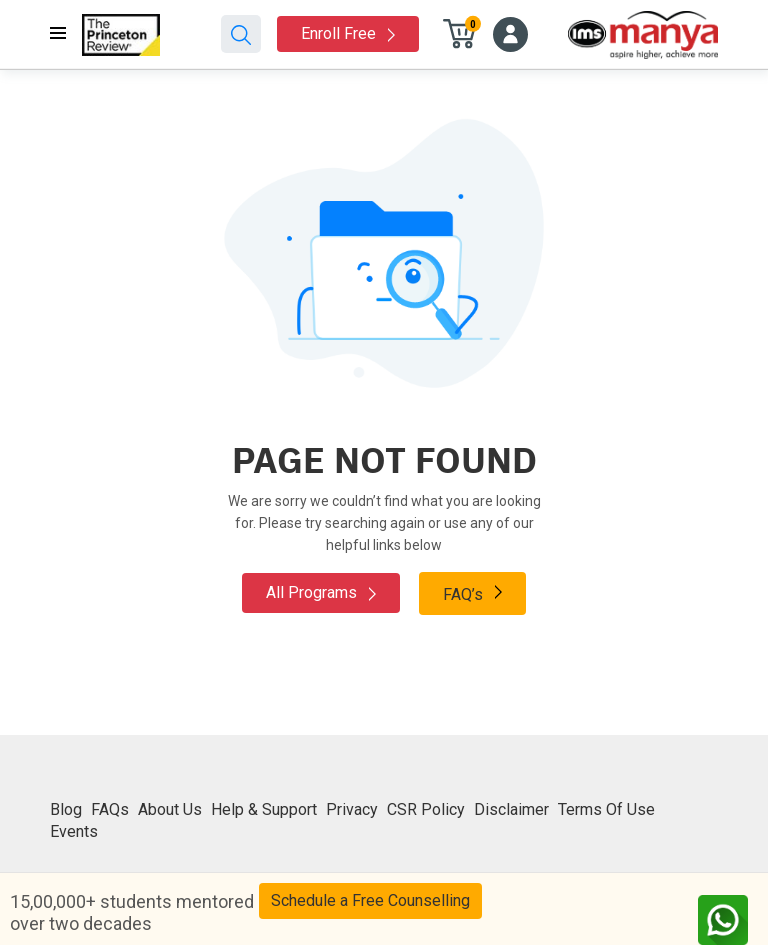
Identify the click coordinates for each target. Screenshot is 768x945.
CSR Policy (426, 809)
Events (74, 831)
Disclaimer (511, 809)
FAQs (110, 809)
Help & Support (264, 809)
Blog (66, 809)
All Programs (321, 592)
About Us (170, 809)
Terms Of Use (606, 809)
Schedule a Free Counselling (370, 900)
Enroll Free (348, 33)
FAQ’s (472, 593)
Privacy (352, 809)
